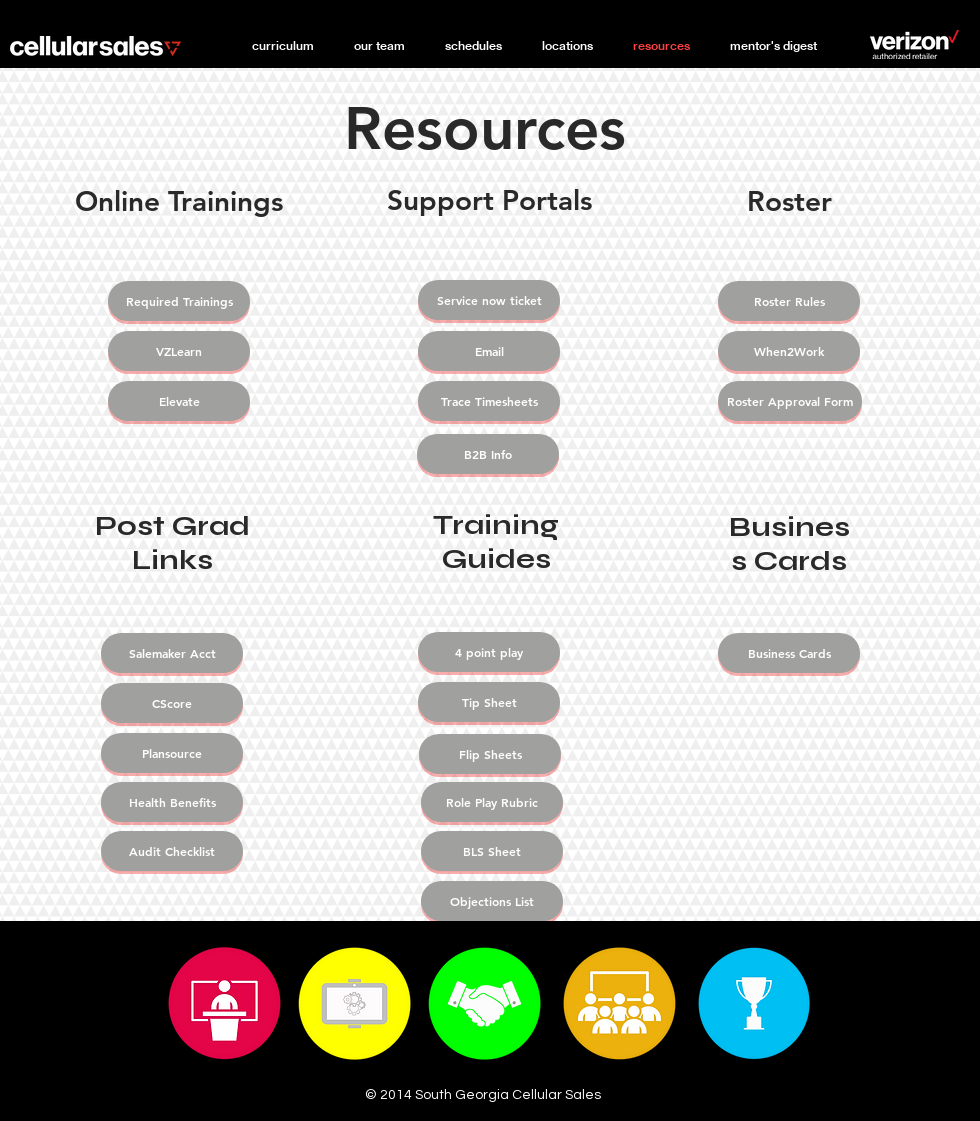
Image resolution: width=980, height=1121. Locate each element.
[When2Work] (789, 351)
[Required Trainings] (179, 301)
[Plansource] (172, 753)
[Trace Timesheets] (489, 401)
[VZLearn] (179, 351)
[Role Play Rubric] (492, 802)
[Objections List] (492, 901)
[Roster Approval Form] (790, 401)
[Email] (489, 351)
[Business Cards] (789, 653)
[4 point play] (489, 652)
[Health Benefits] (172, 802)
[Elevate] (179, 401)
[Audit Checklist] (172, 851)
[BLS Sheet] (492, 851)
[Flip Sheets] (490, 754)
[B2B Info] (488, 454)
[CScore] (172, 703)
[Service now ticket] (489, 300)
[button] (379, 46)
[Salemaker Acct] (172, 653)
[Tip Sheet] (489, 702)
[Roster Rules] (789, 301)
